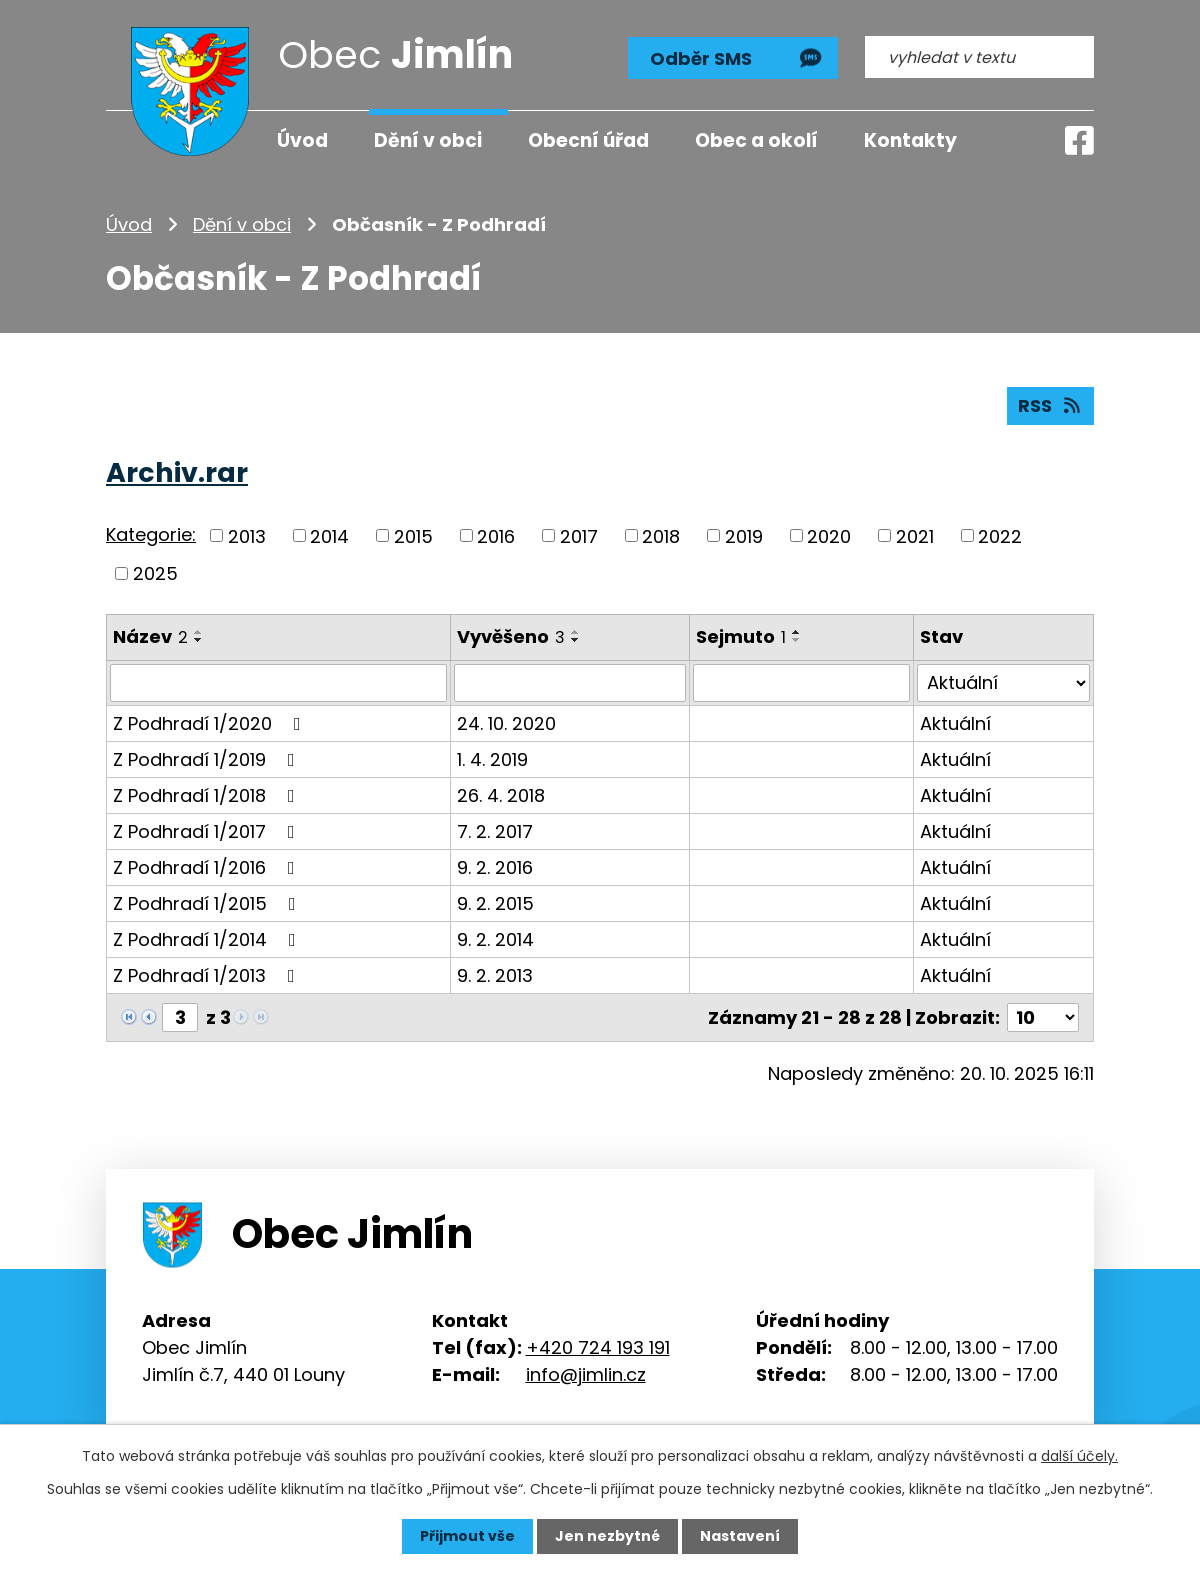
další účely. (1079, 1456)
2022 (1000, 535)
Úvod (129, 224)
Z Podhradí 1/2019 (208, 759)
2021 (915, 535)
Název (150, 636)
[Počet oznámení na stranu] (1043, 1017)
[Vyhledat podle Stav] (1003, 683)
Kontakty (910, 140)
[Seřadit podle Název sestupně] (199, 640)
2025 (155, 573)
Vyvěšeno (511, 636)
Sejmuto (741, 636)
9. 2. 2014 (495, 939)
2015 (413, 535)
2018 (661, 535)
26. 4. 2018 (501, 795)
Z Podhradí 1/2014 (208, 939)
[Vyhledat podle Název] (278, 683)
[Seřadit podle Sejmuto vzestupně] (797, 632)
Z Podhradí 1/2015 (208, 903)
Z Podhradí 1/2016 (208, 867)
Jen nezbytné (607, 1536)
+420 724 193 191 (598, 1347)
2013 (247, 535)
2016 (496, 535)
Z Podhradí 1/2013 (208, 975)
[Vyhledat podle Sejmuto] (801, 683)
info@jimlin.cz (586, 1374)
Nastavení (740, 1536)
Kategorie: (151, 534)
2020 (829, 535)
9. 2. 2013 (495, 975)
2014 (329, 535)
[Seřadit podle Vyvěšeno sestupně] (576, 640)
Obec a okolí (756, 140)
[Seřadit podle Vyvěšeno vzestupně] (576, 632)
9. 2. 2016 (495, 867)
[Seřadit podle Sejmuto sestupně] (797, 640)
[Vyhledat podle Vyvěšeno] (570, 683)
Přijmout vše (467, 1536)
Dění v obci (242, 224)
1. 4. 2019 (492, 759)
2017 (579, 535)
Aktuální (955, 723)
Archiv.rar (177, 472)
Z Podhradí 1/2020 (211, 723)
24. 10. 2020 (506, 723)
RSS (1051, 405)
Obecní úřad (588, 140)
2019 (744, 535)
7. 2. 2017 (495, 831)
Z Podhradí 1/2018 (208, 795)
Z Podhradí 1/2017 (208, 831)
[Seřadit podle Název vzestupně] (199, 632)
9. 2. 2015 (495, 903)
